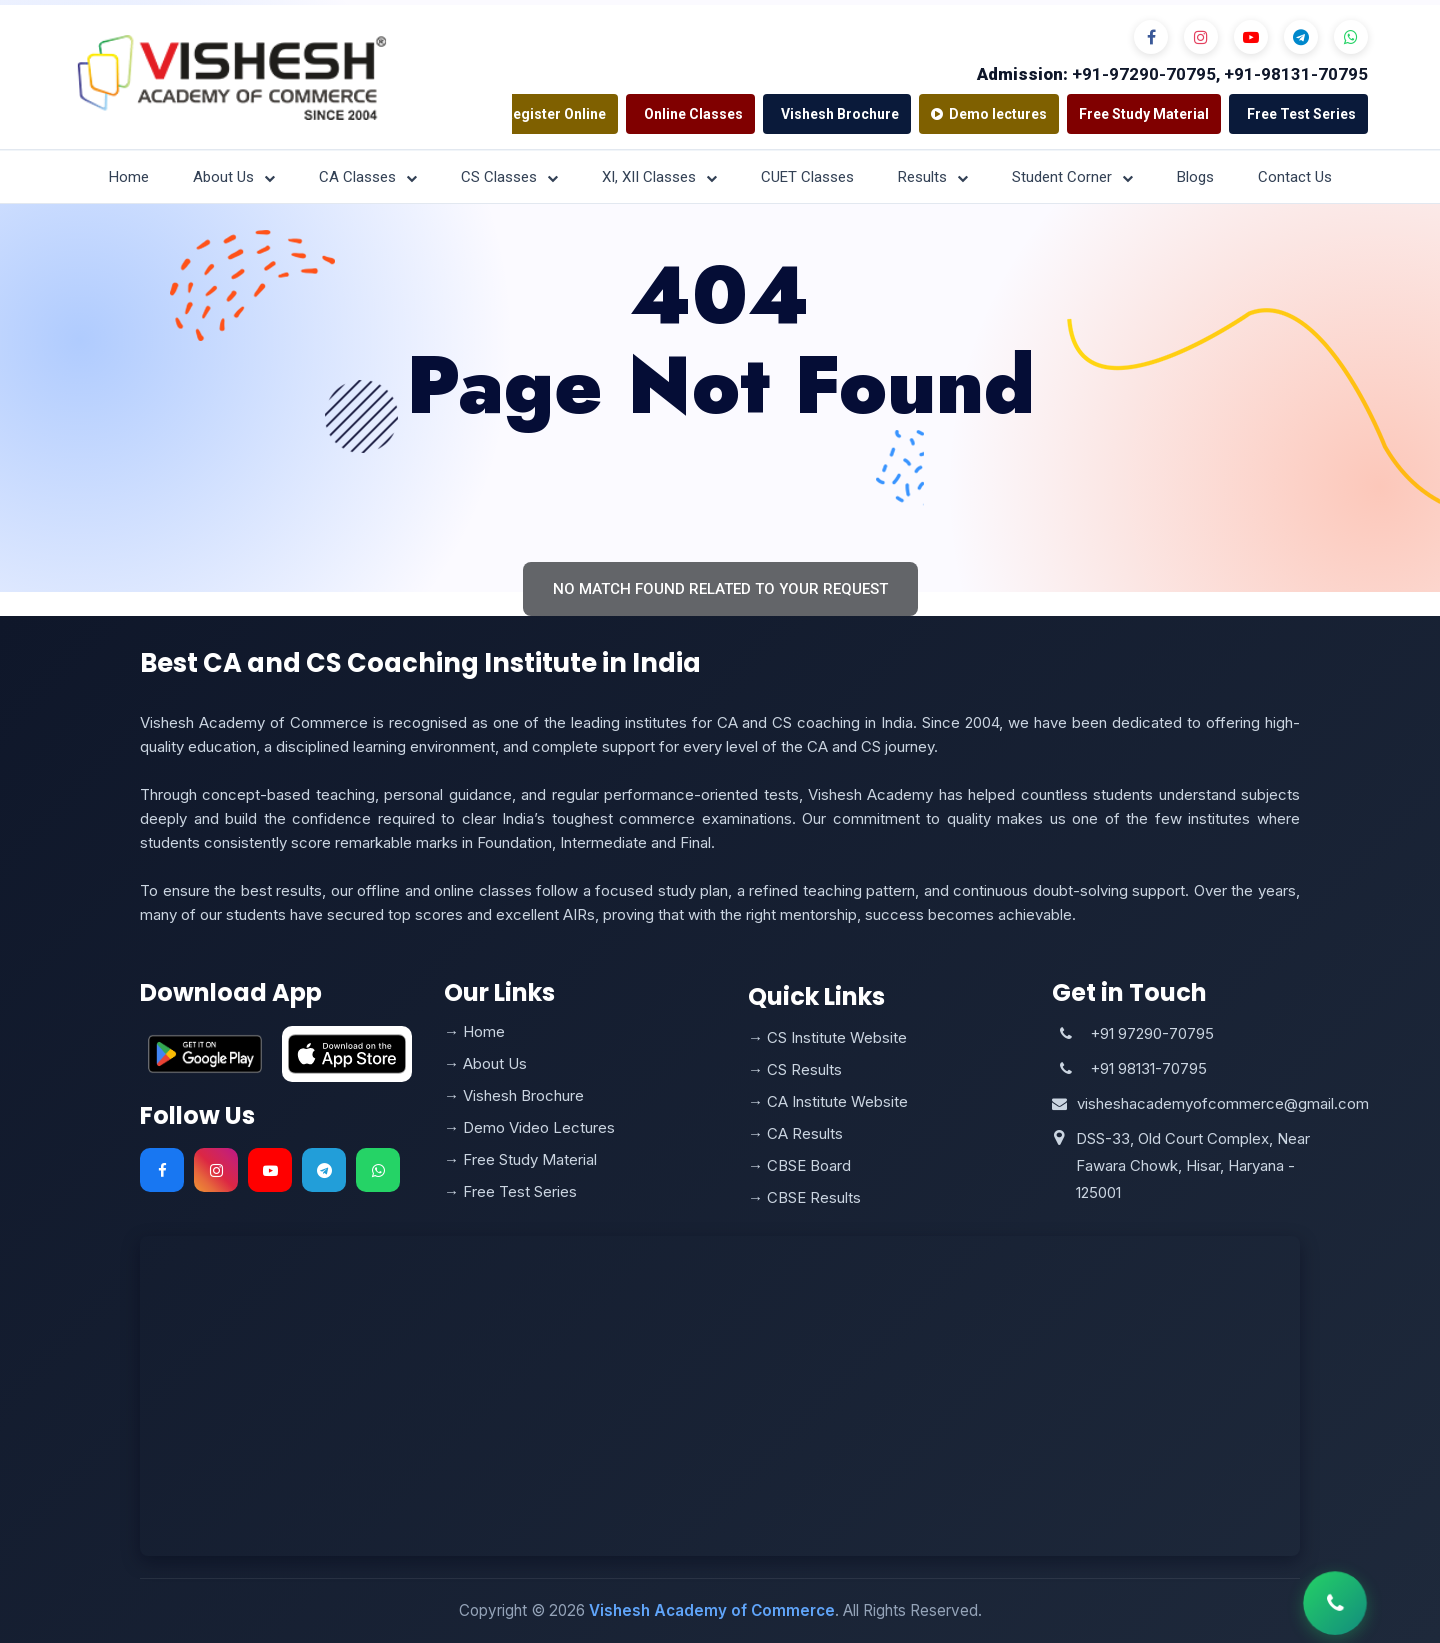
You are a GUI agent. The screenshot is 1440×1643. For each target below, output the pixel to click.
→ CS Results (795, 1069)
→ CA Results (795, 1133)
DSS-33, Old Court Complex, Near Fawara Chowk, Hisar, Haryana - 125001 (1193, 1165)
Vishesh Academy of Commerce (712, 1610)
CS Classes (509, 177)
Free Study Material (1144, 114)
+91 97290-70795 (1152, 1033)
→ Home (474, 1031)
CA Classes (368, 177)
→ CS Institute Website (827, 1037)
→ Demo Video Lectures (529, 1127)
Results (933, 177)
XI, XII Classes (659, 177)
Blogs (1195, 177)
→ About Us (485, 1063)
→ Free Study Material (520, 1159)
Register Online (555, 114)
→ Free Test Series (510, 1191)
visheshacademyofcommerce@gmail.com (1223, 1103)
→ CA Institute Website (828, 1101)
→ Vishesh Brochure (514, 1095)
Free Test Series (1301, 114)
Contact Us (1295, 177)
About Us (234, 177)
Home (129, 177)
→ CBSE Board (799, 1165)
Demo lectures (989, 114)
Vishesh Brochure (840, 114)
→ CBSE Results (804, 1197)
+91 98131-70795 (1148, 1068)
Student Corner (1072, 177)
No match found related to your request (720, 589)
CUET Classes (807, 177)
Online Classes (693, 114)
